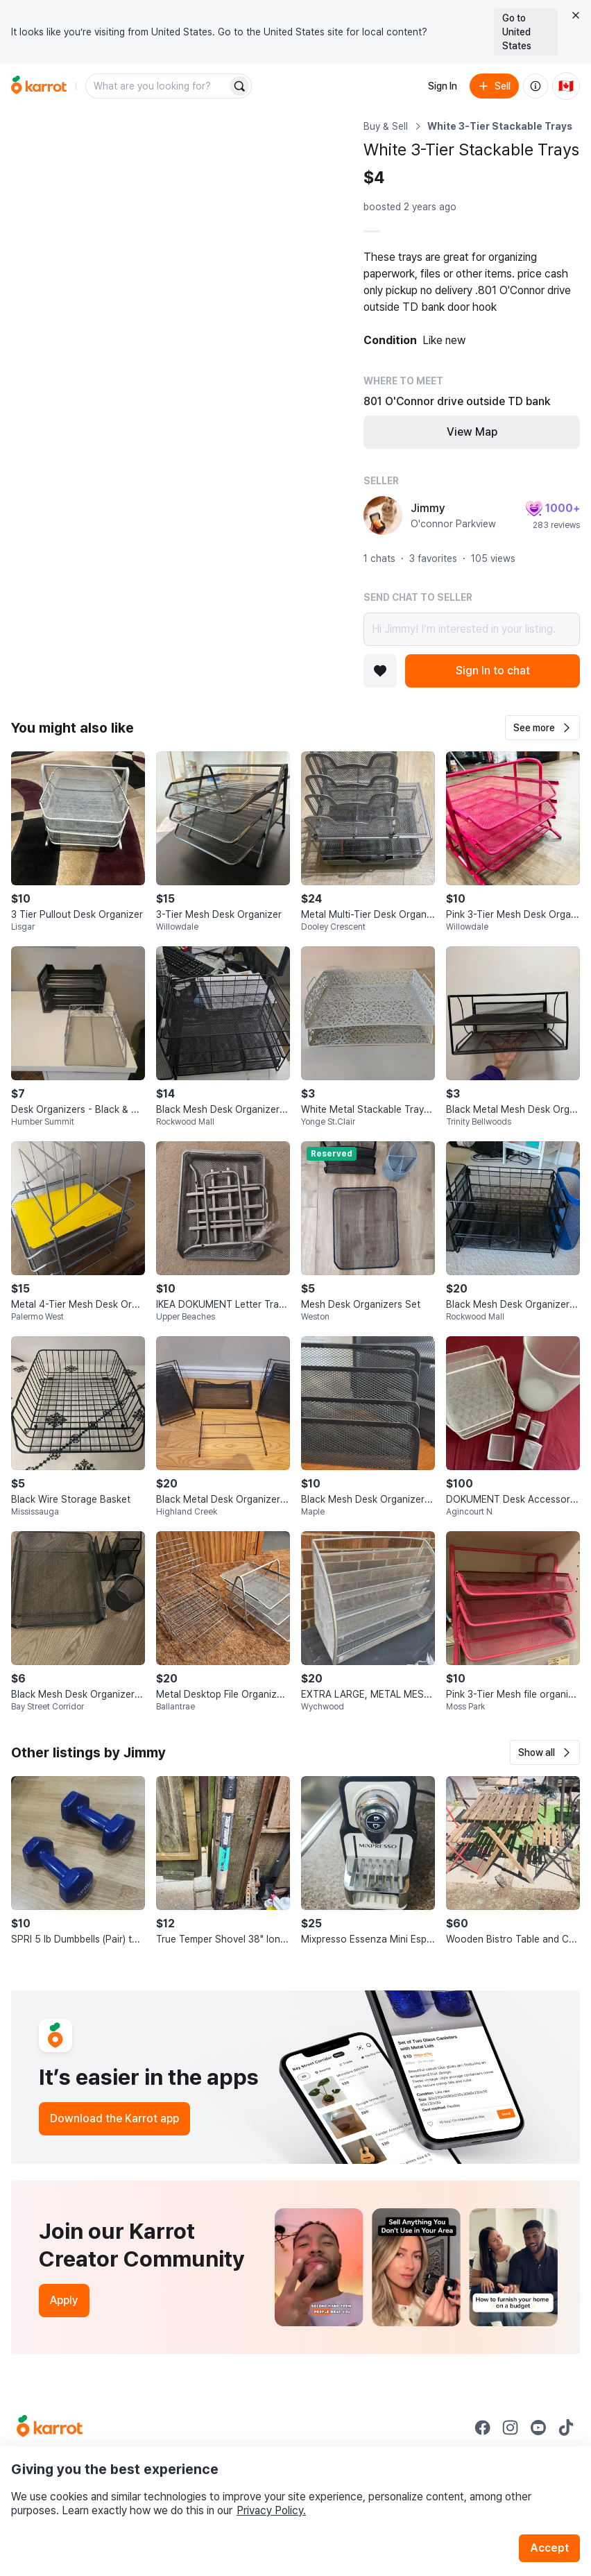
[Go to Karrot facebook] (482, 2427)
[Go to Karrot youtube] (538, 2427)
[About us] (535, 86)
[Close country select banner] (575, 15)
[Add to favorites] (380, 671)
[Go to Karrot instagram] (510, 2427)
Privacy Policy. (271, 2510)
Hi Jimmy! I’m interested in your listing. (471, 629)
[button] (542, 727)
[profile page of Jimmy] (382, 515)
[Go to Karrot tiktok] (566, 2427)
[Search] (239, 86)
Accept (549, 2547)
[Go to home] (39, 86)
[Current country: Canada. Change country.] (566, 86)
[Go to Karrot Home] (50, 2427)
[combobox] (157, 86)
